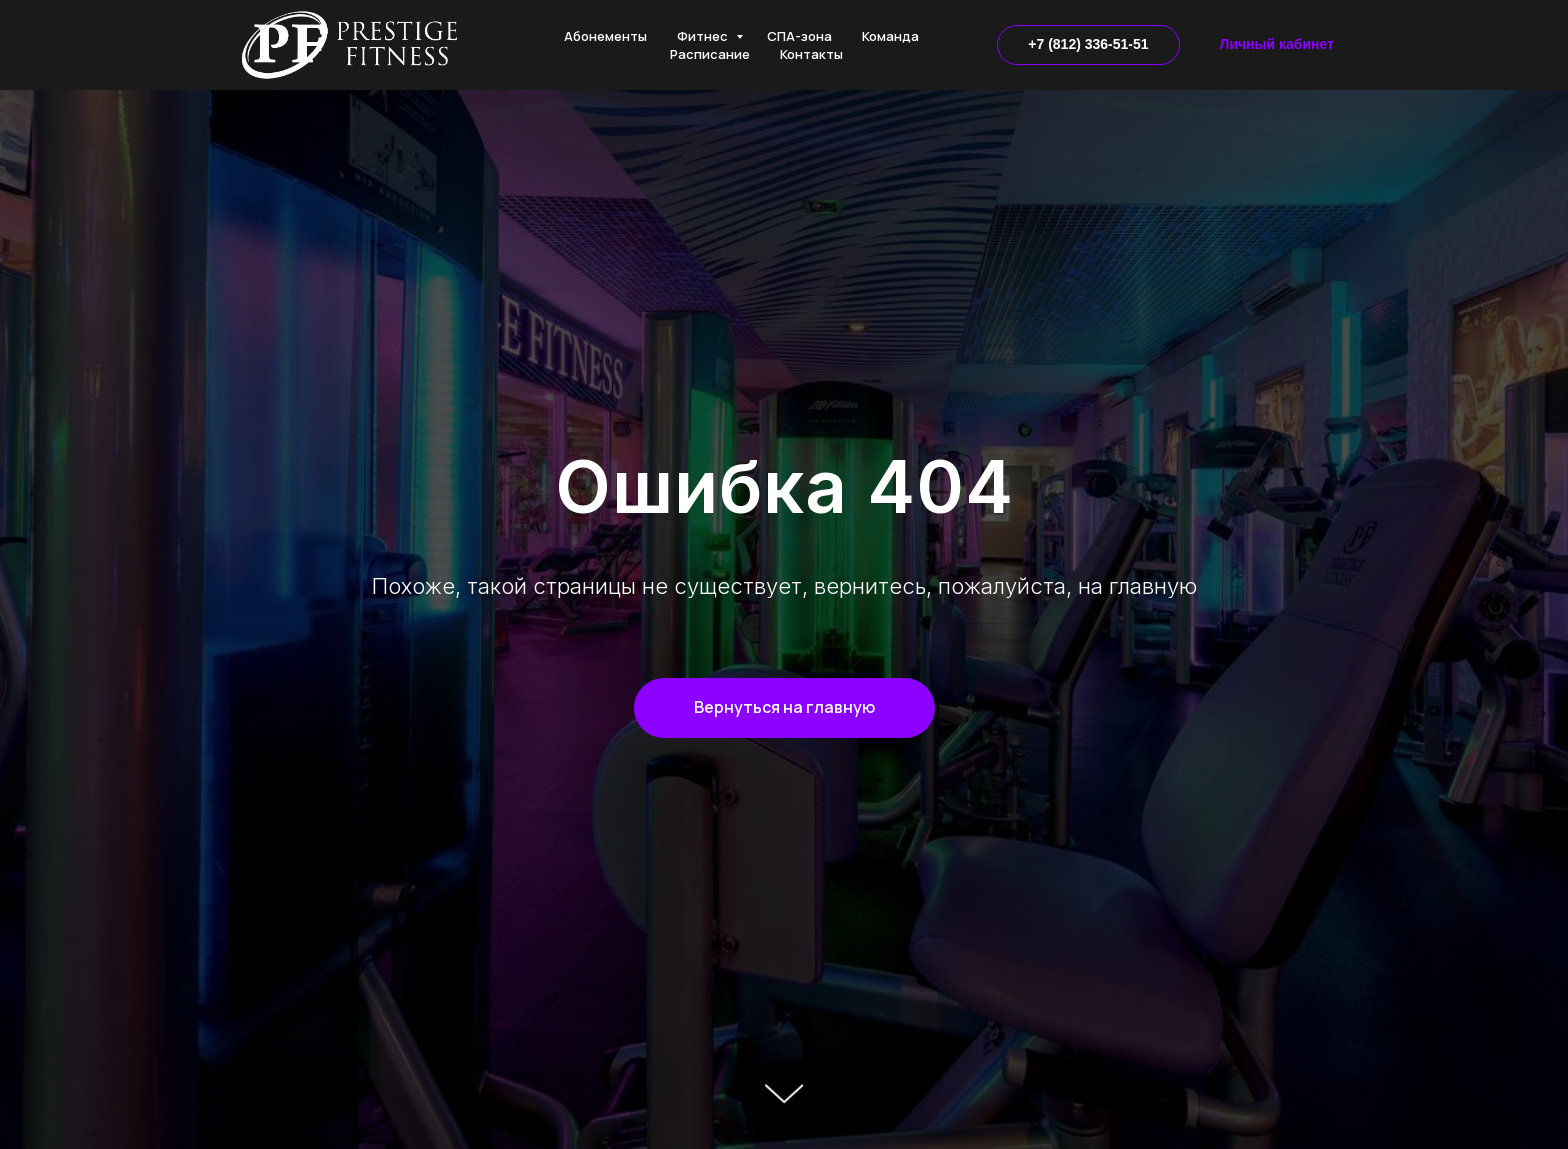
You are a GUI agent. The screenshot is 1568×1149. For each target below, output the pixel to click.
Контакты (811, 54)
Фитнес (704, 36)
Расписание (710, 54)
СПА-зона (799, 36)
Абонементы (605, 36)
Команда (890, 36)
